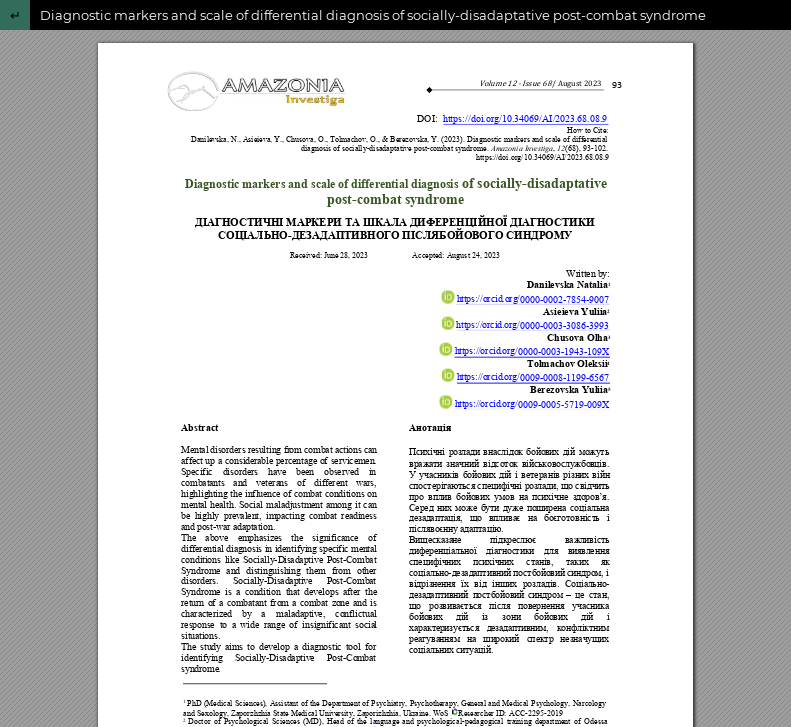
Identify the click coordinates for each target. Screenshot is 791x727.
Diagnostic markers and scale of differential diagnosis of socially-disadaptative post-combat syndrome (373, 15)
